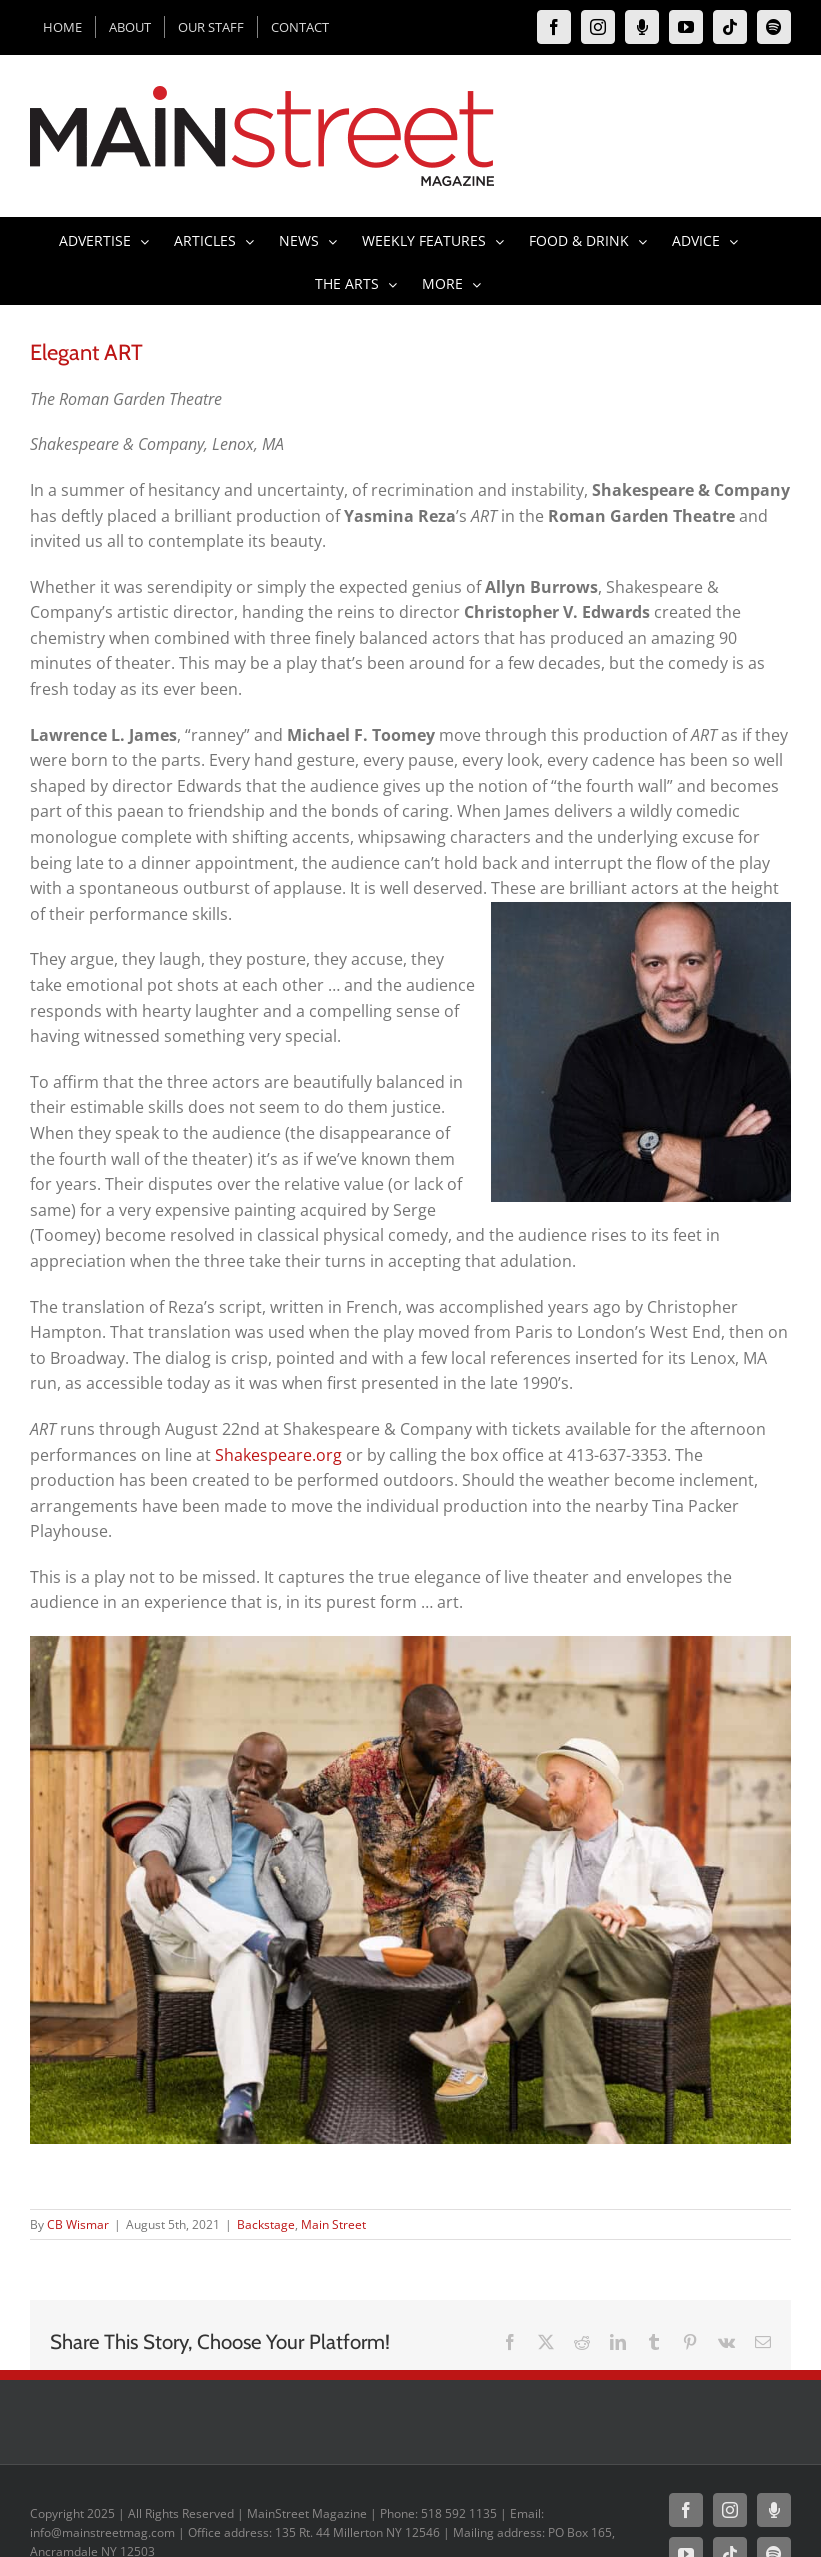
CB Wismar (78, 2224)
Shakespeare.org (278, 1455)
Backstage (266, 2224)
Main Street (333, 2224)
